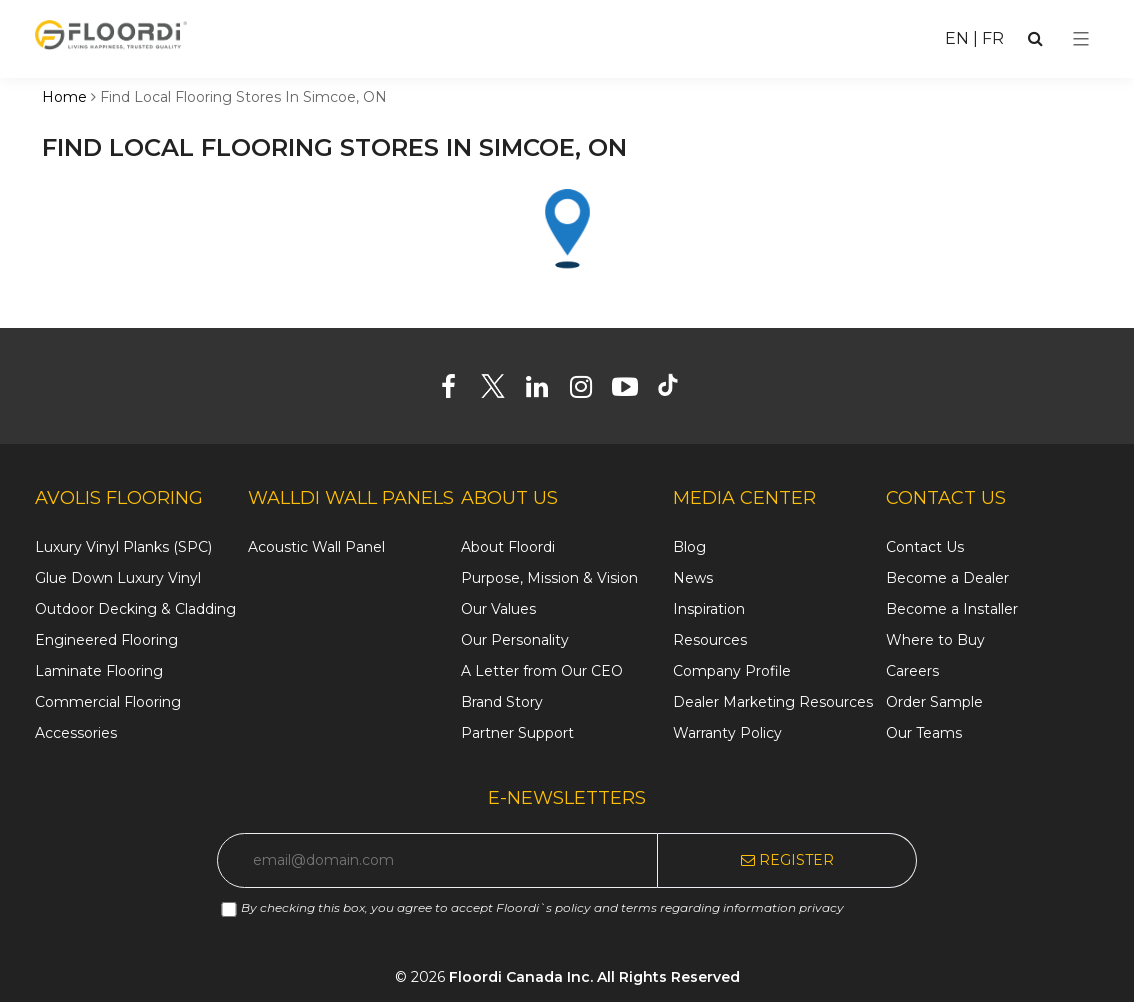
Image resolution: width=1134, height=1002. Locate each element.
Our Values (498, 609)
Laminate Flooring (99, 671)
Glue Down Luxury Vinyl (118, 578)
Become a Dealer (947, 578)
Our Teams (924, 733)
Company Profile (732, 671)
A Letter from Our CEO (542, 671)
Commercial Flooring (108, 702)
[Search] (1035, 38)
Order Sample (934, 702)
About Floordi (508, 547)
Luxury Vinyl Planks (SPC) (123, 547)
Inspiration (709, 609)
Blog (689, 547)
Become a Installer (952, 609)
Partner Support (517, 733)
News (693, 578)
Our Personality (515, 640)
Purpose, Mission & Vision (549, 578)
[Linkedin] (544, 391)
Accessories (76, 733)
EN (957, 38)
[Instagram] (588, 391)
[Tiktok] (677, 391)
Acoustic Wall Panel (316, 547)
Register (787, 860)
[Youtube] (632, 391)
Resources (710, 640)
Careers (912, 671)
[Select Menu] (1081, 39)
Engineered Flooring (106, 640)
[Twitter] (500, 391)
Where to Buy (935, 640)
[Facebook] (456, 391)
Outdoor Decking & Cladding (135, 609)
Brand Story (502, 702)
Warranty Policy (727, 733)
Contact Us (925, 547)
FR (993, 38)
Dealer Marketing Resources (773, 702)
